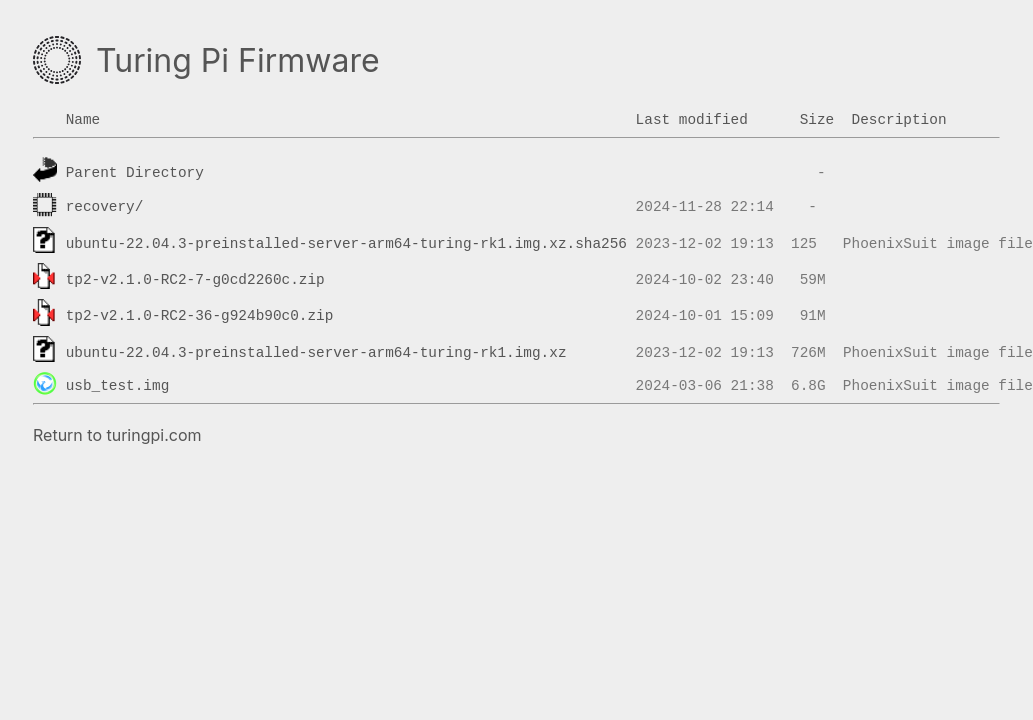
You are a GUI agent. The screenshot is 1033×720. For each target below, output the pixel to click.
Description (899, 120)
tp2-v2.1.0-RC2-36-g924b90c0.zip (200, 316)
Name (83, 120)
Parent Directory (135, 173)
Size (817, 120)
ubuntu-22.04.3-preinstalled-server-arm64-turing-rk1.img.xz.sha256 (346, 243)
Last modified (692, 120)
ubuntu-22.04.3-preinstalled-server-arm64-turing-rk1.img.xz (316, 352)
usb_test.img (118, 386)
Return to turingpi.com (117, 435)
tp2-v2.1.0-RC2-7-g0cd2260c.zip (195, 280)
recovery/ (105, 207)
